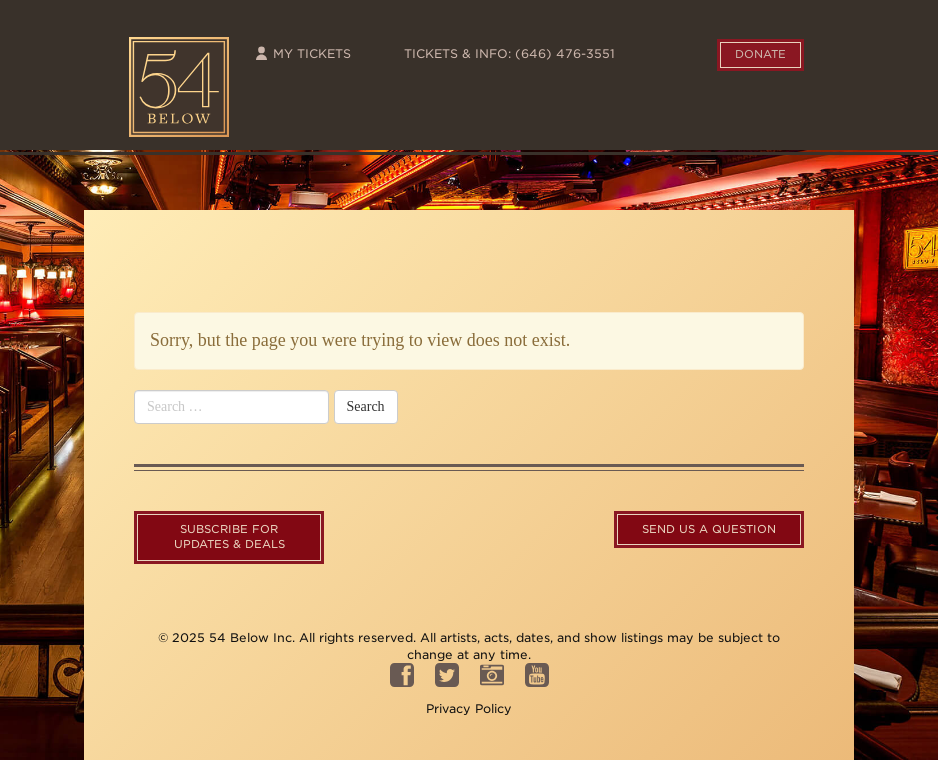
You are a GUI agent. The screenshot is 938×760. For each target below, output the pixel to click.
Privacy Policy (469, 708)
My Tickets (302, 53)
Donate (760, 54)
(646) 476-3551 (565, 53)
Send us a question (709, 529)
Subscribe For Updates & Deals (229, 537)
